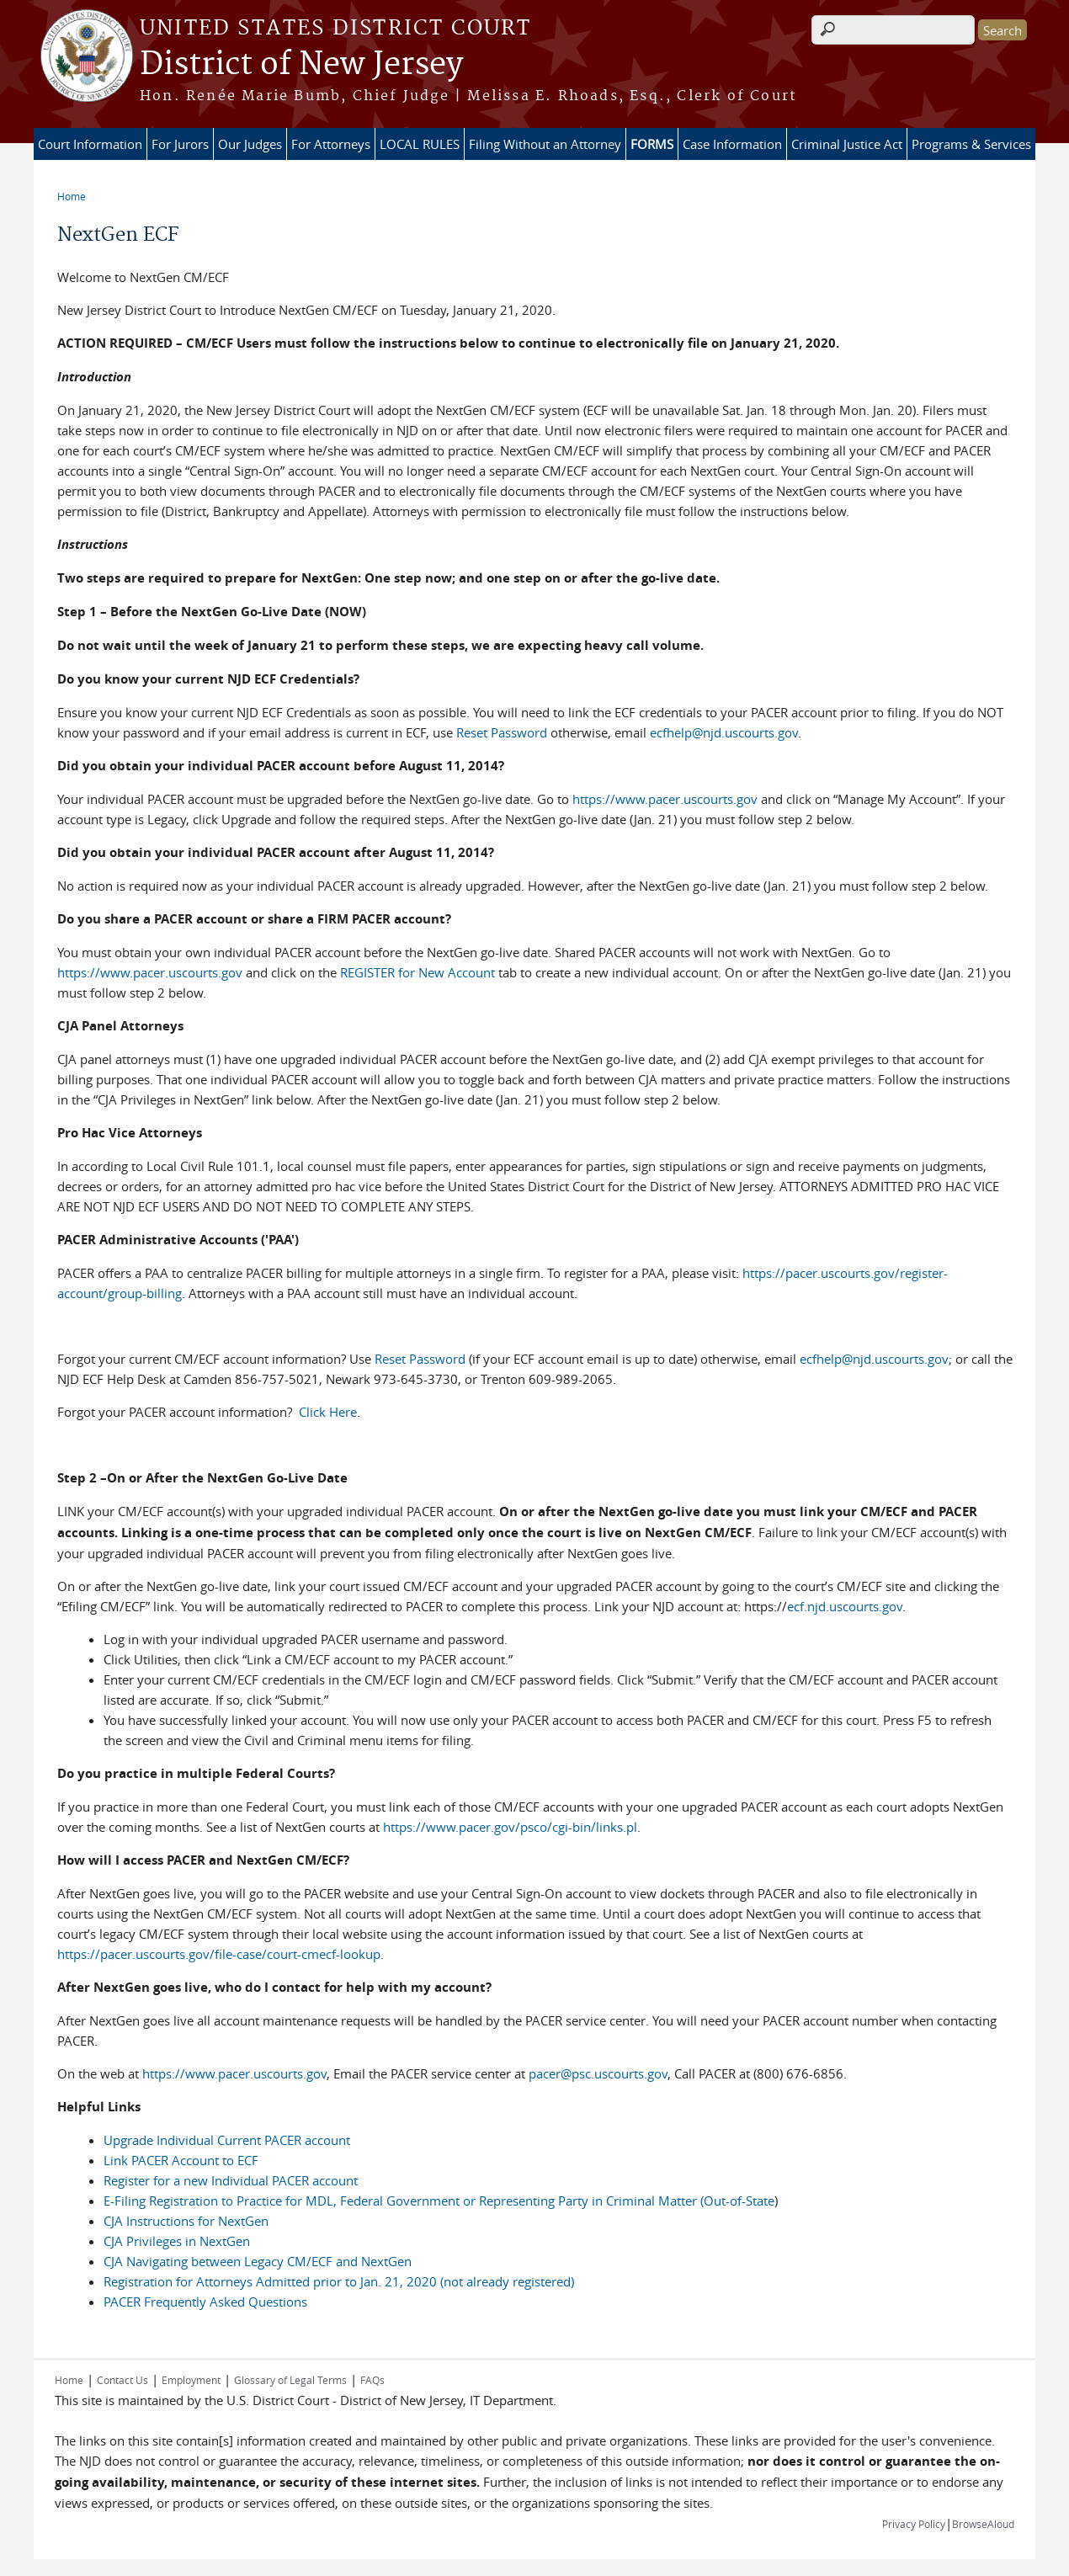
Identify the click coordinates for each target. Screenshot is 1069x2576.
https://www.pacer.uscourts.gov (665, 798)
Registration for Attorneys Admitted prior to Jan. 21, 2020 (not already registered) (339, 2281)
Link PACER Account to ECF (181, 2160)
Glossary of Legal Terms (290, 2380)
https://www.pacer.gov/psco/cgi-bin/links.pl (510, 1826)
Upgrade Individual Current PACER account (227, 2140)
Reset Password (501, 732)
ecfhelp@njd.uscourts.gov (724, 732)
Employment (191, 2380)
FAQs (372, 2380)
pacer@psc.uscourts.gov (598, 2073)
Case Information (732, 144)
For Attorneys (330, 144)
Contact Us (122, 2380)
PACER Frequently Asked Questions (205, 2301)
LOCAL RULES (420, 144)
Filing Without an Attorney (545, 144)
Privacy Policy (913, 2524)
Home (71, 196)
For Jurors (180, 144)
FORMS (651, 144)
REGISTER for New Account (419, 972)
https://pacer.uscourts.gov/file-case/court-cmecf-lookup (218, 1953)
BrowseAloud (983, 2524)
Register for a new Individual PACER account (231, 2180)
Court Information (90, 144)
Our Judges (250, 144)
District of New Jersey (301, 64)
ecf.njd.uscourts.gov (844, 1606)
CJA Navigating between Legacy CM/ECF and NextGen (258, 2261)
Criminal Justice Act (846, 144)
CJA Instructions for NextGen (186, 2220)
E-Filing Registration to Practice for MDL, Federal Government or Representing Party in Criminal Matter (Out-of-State (439, 2200)
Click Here (328, 1411)
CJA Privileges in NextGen (177, 2241)
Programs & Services (971, 144)
